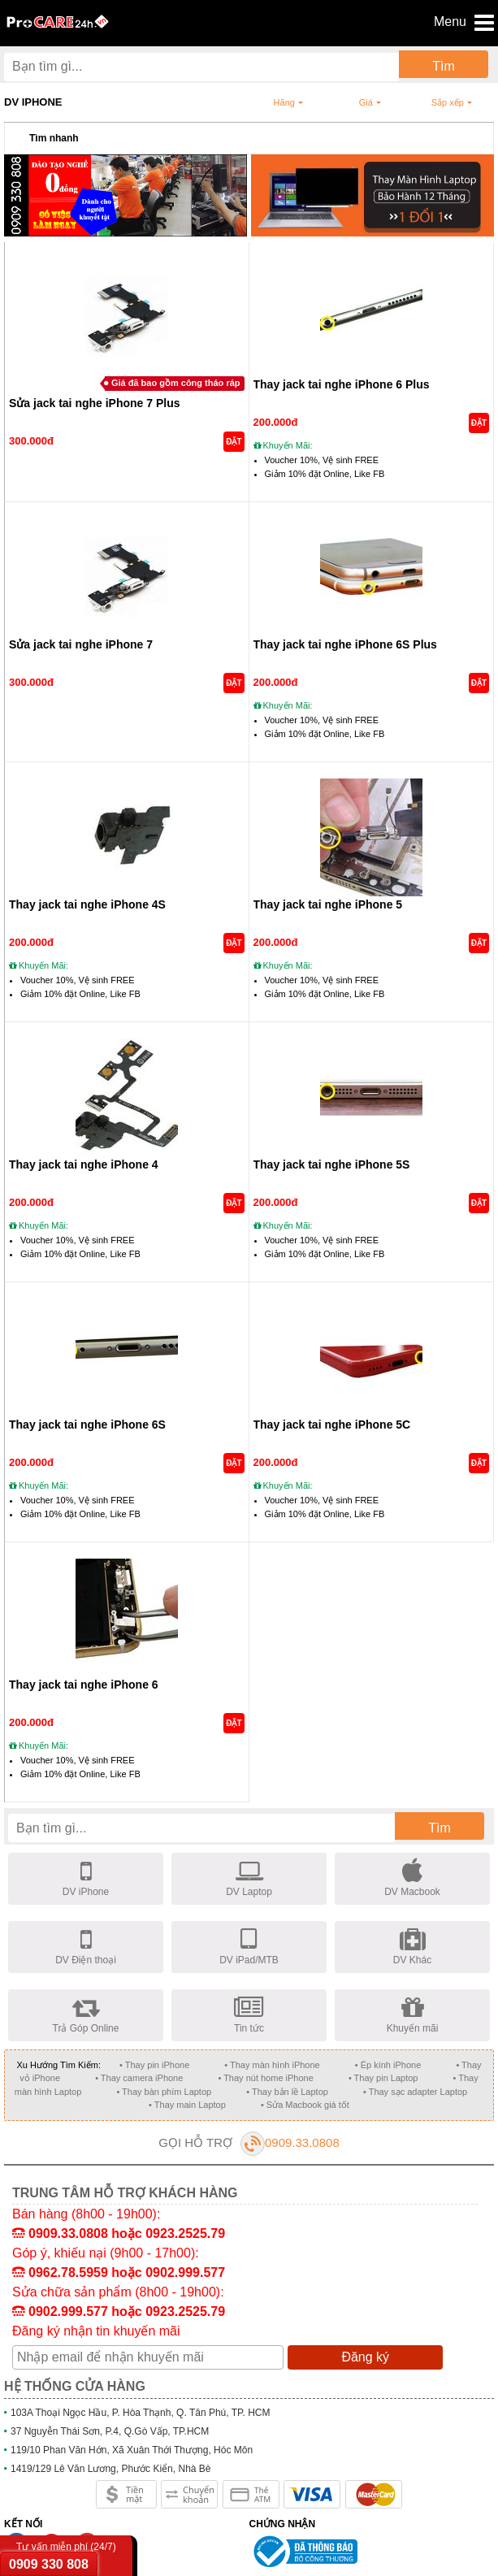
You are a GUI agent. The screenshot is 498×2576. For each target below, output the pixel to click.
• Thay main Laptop (187, 2105)
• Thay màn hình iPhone (271, 2065)
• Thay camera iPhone (139, 2078)
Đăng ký (365, 2357)
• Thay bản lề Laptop (287, 2092)
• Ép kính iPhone (388, 2065)
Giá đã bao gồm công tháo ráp (175, 383)
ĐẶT (233, 441)
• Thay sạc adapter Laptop (415, 2092)
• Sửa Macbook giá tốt (305, 2105)
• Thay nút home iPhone (265, 2078)
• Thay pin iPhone (154, 2065)
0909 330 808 (49, 2564)
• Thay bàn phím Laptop (163, 2092)
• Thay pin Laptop (383, 2078)
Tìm (443, 66)
